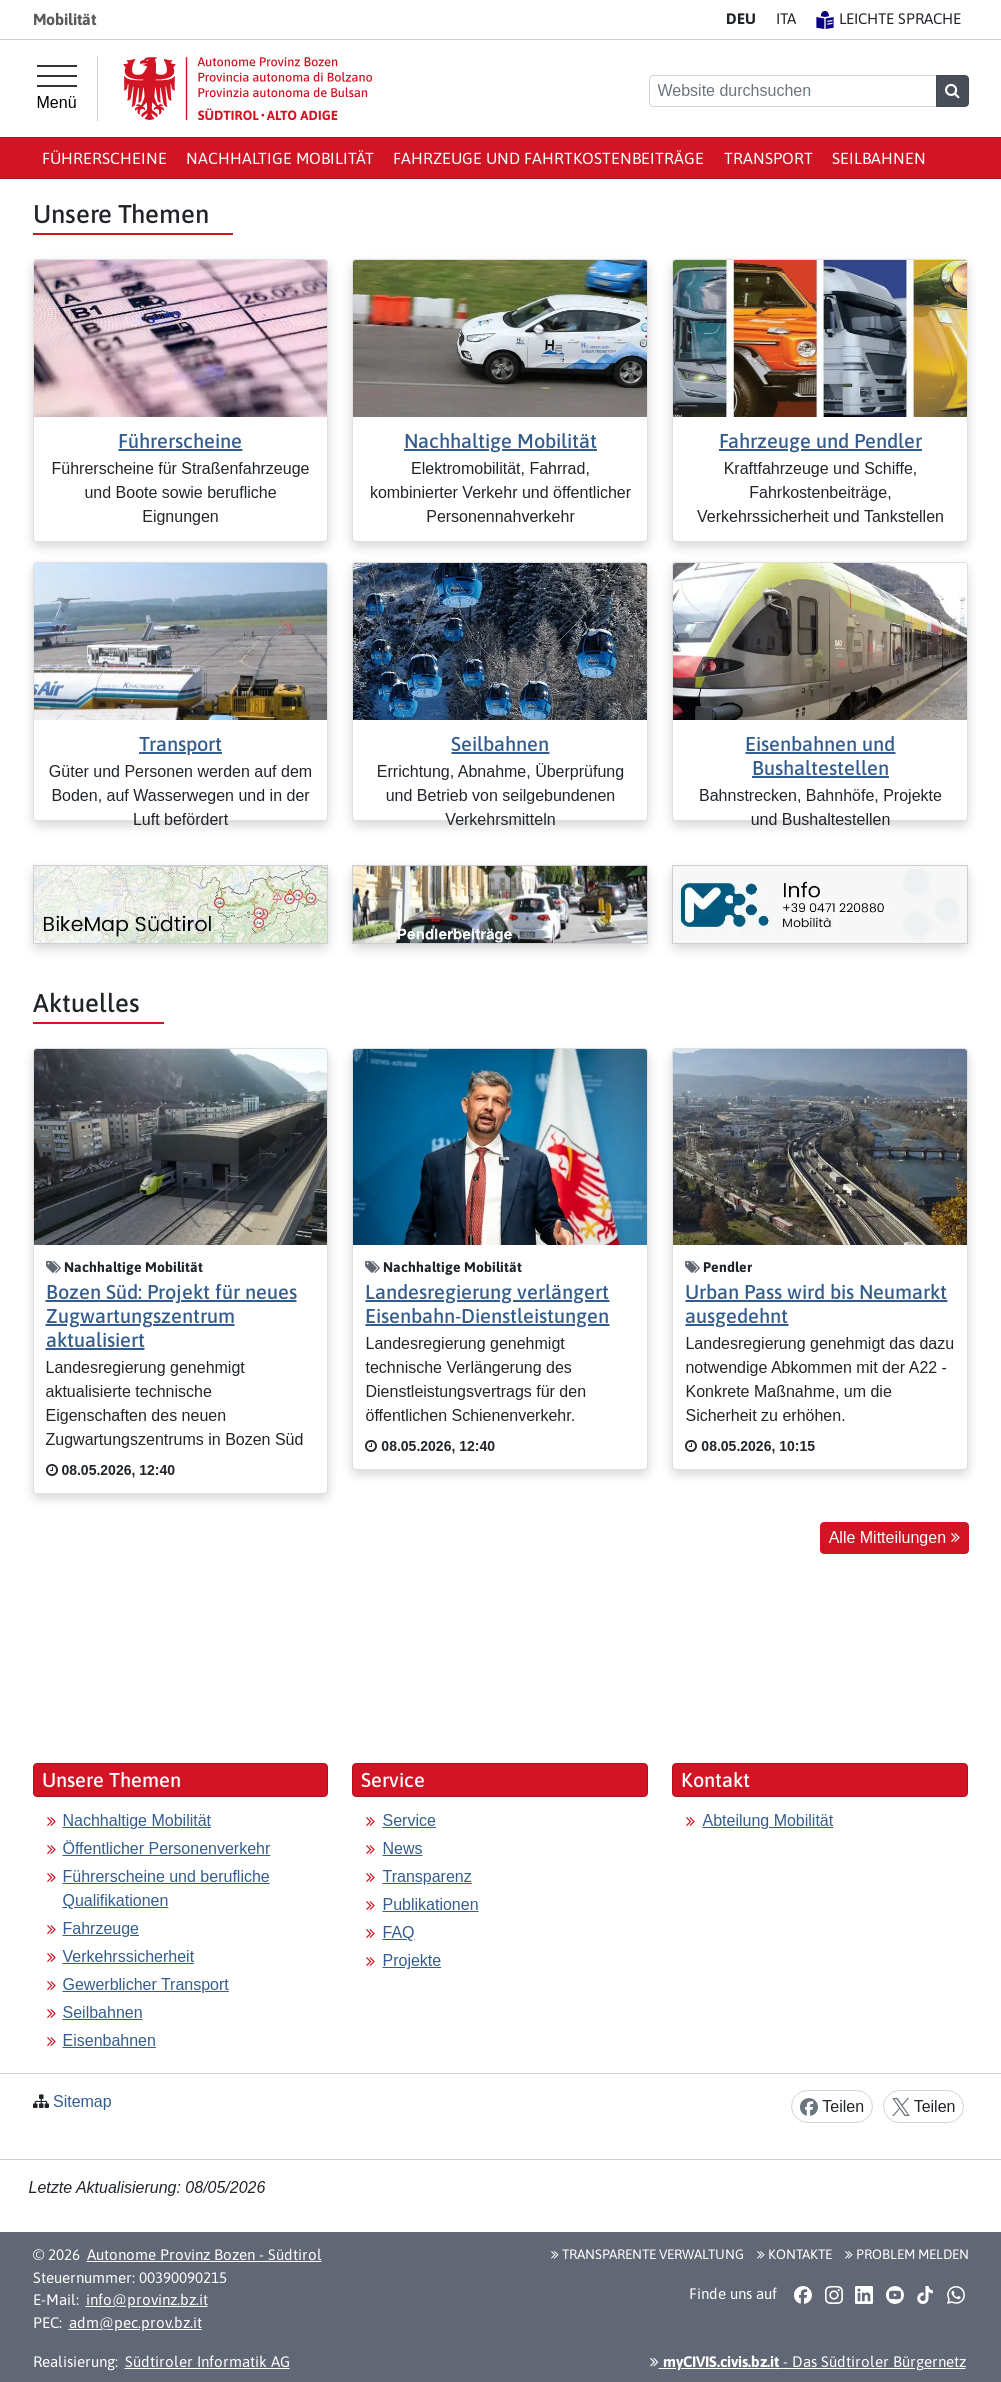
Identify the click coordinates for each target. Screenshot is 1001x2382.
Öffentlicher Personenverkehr (167, 1848)
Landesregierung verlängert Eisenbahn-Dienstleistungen (487, 1303)
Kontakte (794, 2254)
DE (741, 18)
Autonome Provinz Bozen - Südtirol (204, 2254)
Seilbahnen (879, 158)
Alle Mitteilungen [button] (894, 1537)
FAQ (398, 1932)
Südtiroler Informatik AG (207, 2361)
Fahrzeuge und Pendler (820, 440)
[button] (803, 2294)
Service (408, 1820)
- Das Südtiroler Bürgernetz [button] (808, 2361)
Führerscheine (104, 158)
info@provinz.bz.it (147, 2299)
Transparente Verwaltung (647, 2254)
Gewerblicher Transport (146, 1984)
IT (786, 18)
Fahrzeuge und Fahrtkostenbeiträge (548, 158)
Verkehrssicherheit (129, 1956)
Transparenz (426, 1876)
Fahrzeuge (101, 1928)
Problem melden (907, 2254)
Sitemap (82, 2101)
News (402, 1848)
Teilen (832, 2107)
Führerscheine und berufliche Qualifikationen (166, 1888)
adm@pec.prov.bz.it (135, 2322)
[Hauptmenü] (57, 88)
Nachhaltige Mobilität (280, 158)
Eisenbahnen (109, 2040)
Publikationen (430, 1904)
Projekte (411, 1960)
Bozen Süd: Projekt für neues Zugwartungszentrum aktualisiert (171, 1315)
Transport (768, 158)
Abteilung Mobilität (767, 1820)
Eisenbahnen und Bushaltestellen (820, 755)
